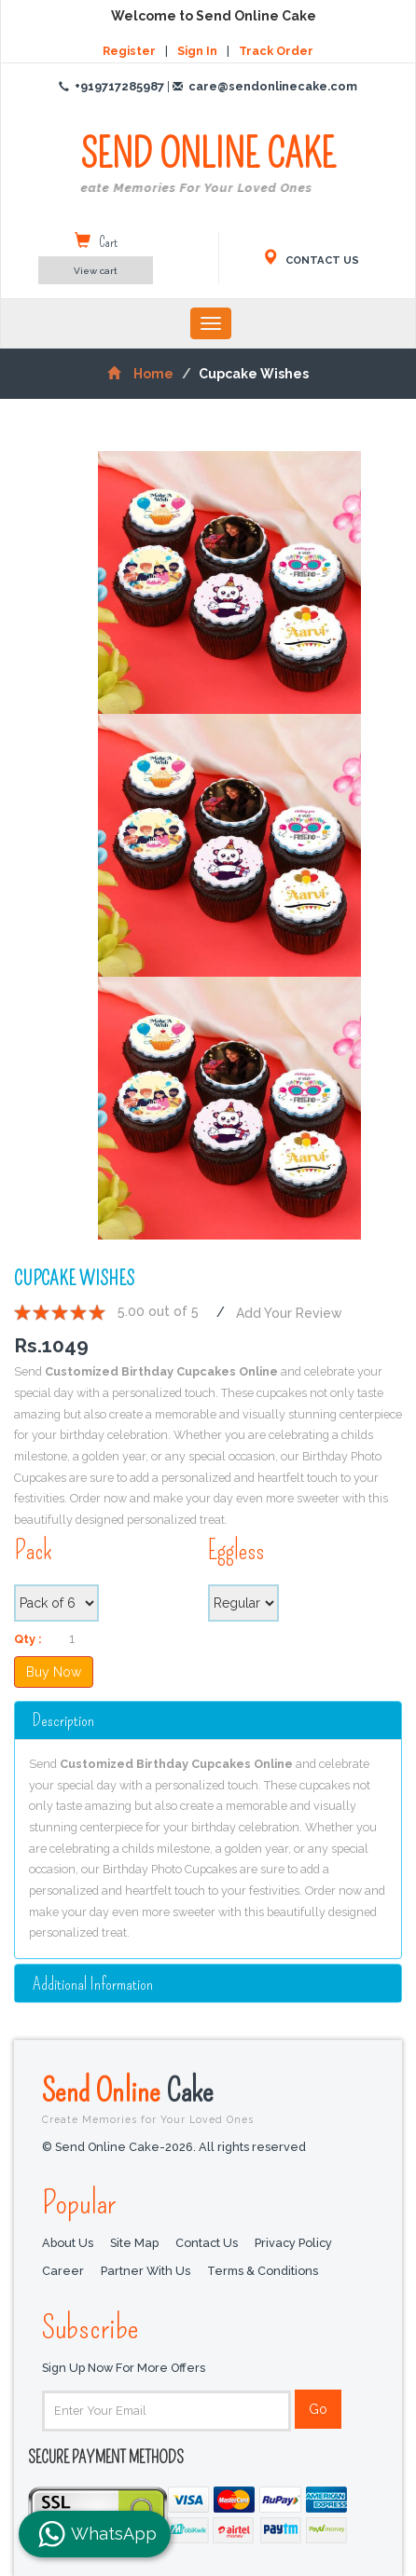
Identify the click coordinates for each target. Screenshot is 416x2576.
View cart (96, 271)
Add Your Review (289, 1312)
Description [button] (63, 1720)
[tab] (208, 1720)
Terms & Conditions (262, 2271)
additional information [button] (93, 1983)
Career (63, 2271)
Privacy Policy (293, 2243)
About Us (67, 2243)
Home (140, 373)
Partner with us (145, 2271)
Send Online (208, 2098)
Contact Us (206, 2243)
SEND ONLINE (208, 165)
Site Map (134, 2243)
